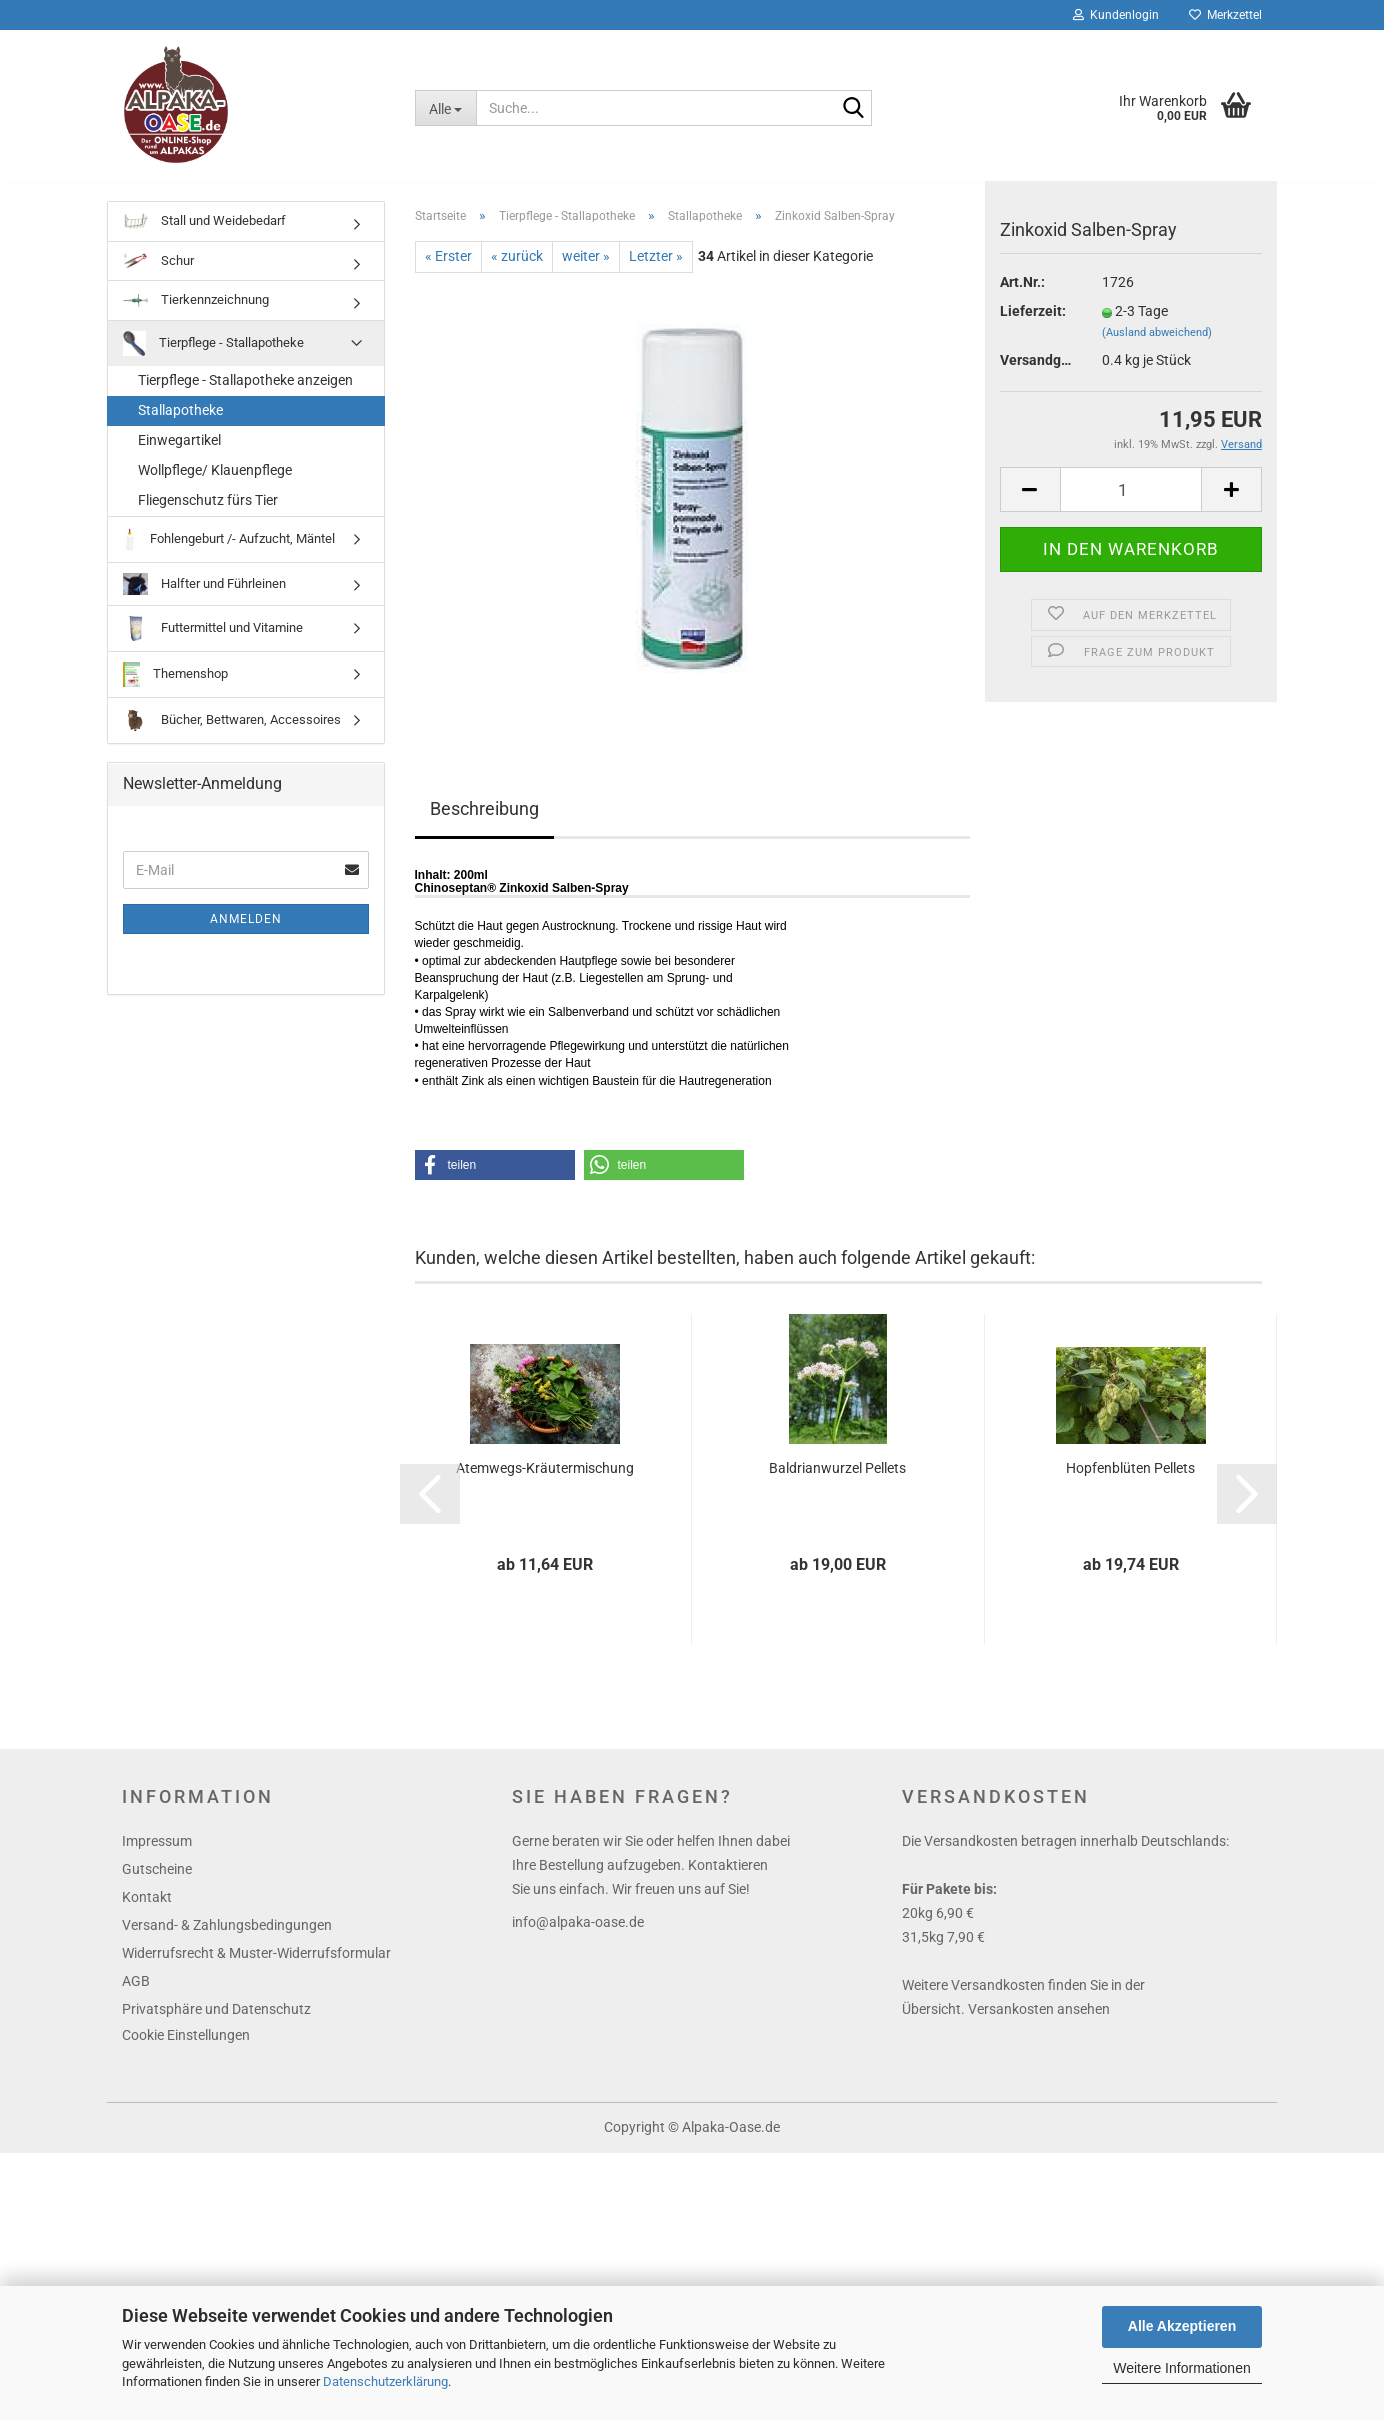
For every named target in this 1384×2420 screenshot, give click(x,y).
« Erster (448, 270)
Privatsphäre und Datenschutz (216, 2023)
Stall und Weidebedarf (204, 235)
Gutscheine (157, 1883)
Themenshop (175, 688)
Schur (158, 275)
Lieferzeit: (1033, 325)
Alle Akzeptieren (1182, 2326)
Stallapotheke (180, 424)
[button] (495, 1179)
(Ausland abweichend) (1157, 346)
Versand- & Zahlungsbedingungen (227, 1939)
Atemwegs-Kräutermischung (545, 1482)
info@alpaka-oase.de (578, 1936)
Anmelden (246, 933)
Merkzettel (1225, 15)
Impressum (157, 1855)
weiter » (586, 270)
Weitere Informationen (1181, 2368)
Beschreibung (484, 822)
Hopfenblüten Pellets (1130, 1482)
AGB (136, 1995)
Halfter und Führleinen (204, 598)
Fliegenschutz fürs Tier (208, 514)
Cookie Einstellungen (186, 2049)
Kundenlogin (1116, 15)
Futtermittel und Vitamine (213, 642)
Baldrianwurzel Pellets (837, 1482)
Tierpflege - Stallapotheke (213, 357)
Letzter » (656, 270)
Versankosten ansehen (1039, 2023)
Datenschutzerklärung (385, 2381)
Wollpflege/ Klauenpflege (215, 484)
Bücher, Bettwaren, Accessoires (232, 734)
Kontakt (147, 1911)
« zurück (517, 270)
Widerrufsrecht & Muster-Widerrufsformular (256, 1967)
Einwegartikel (179, 454)
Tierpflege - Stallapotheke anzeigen (245, 394)
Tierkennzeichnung (196, 313)
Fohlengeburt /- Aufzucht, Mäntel (229, 553)
